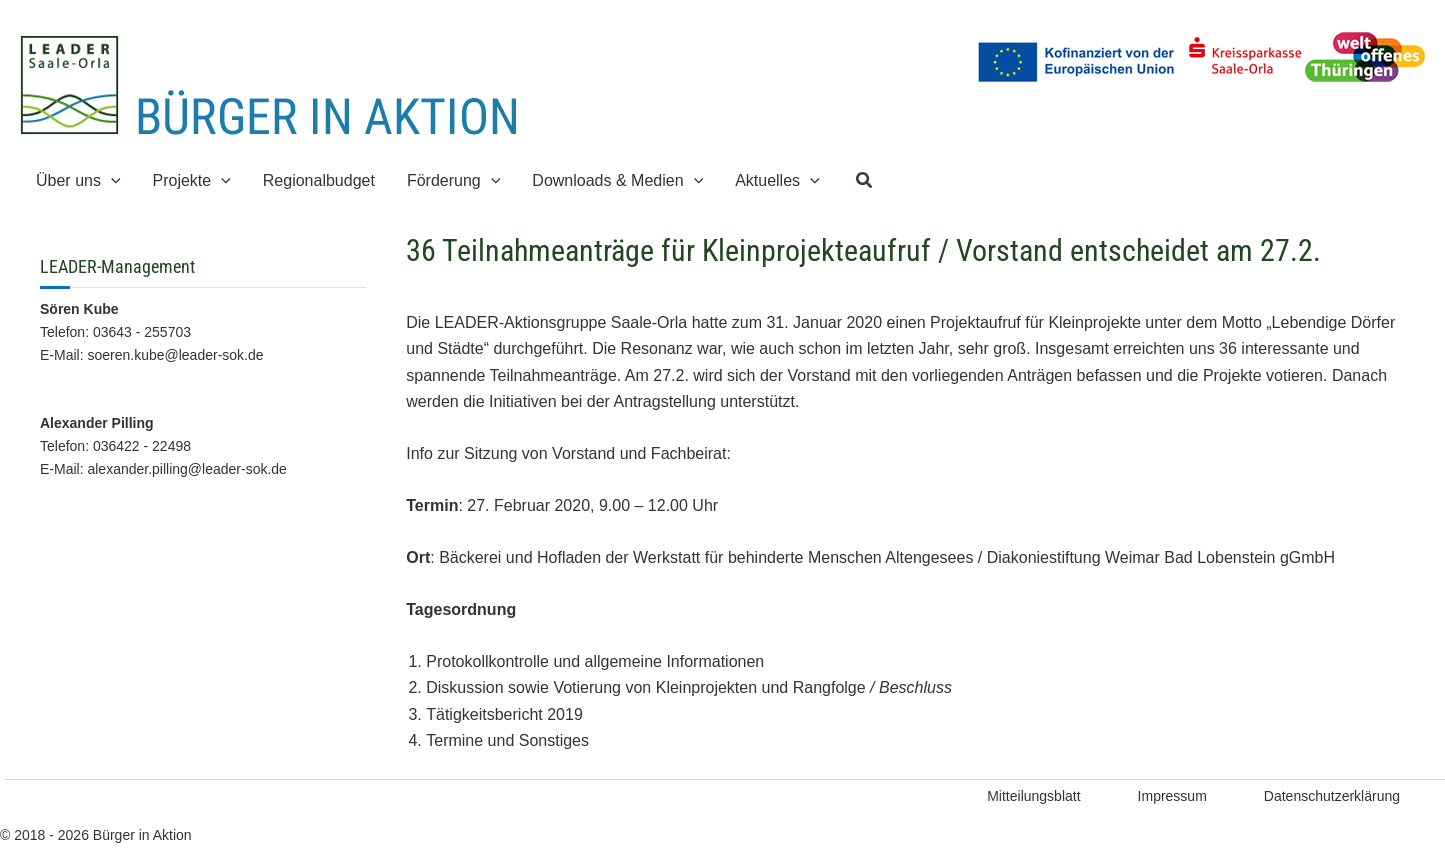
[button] (865, 181)
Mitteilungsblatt (1033, 796)
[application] (111, 180)
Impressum (1172, 796)
